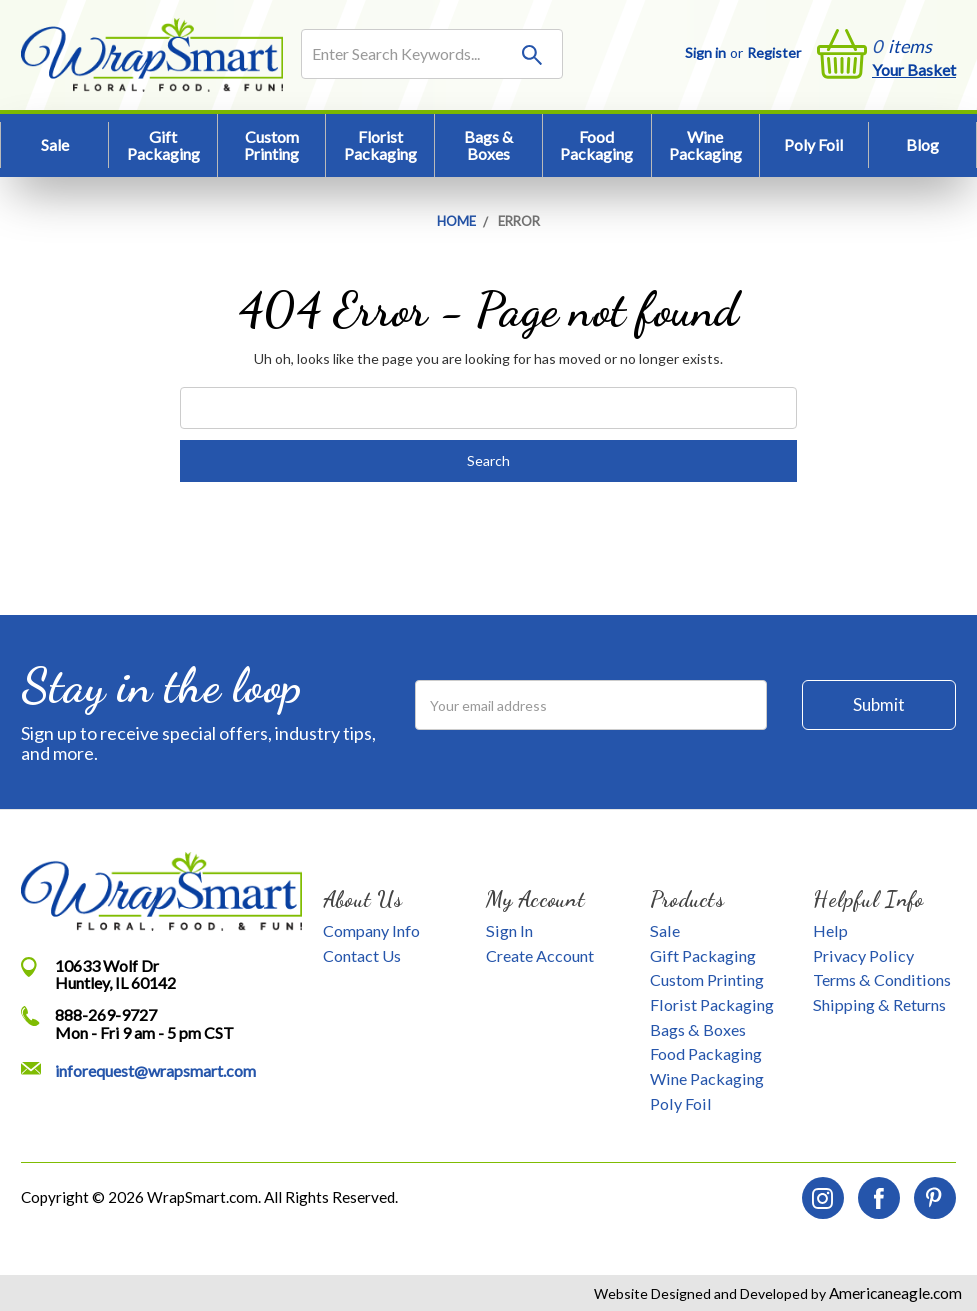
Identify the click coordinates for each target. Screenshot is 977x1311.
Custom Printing (271, 145)
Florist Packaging (380, 145)
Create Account (540, 955)
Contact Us (362, 955)
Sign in (705, 52)
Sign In (509, 930)
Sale (55, 144)
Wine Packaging (705, 145)
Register (774, 52)
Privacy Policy (863, 955)
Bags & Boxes (488, 145)
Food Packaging (596, 145)
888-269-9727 (106, 1014)
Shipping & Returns (879, 1004)
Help (830, 930)
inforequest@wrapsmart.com (155, 1070)
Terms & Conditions (882, 979)
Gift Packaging (163, 145)
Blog (922, 144)
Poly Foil (813, 144)
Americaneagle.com (894, 1293)
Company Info (371, 930)
